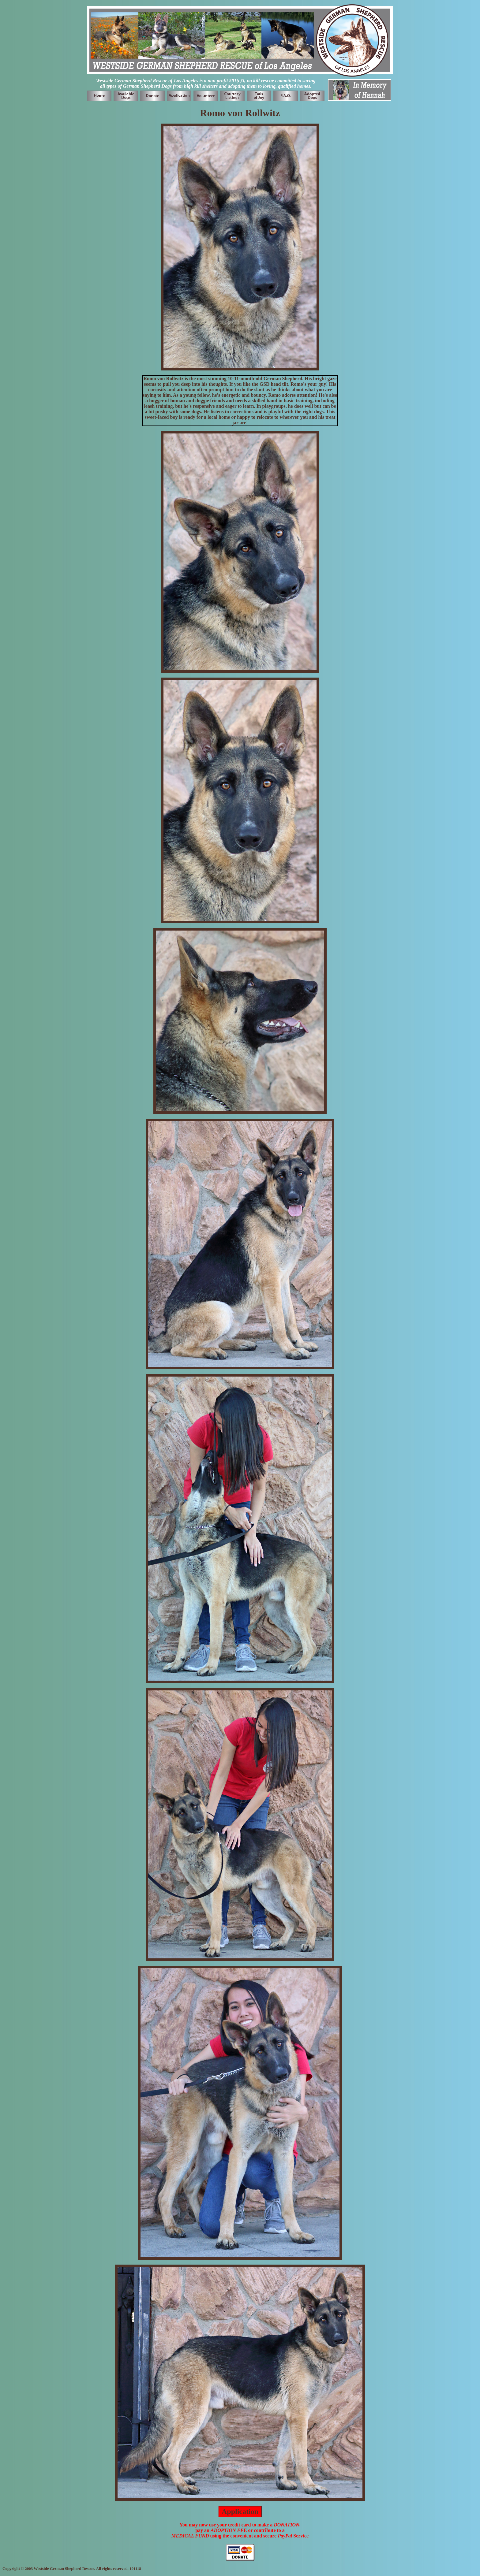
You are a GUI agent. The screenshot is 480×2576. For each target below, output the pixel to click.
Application (240, 2511)
